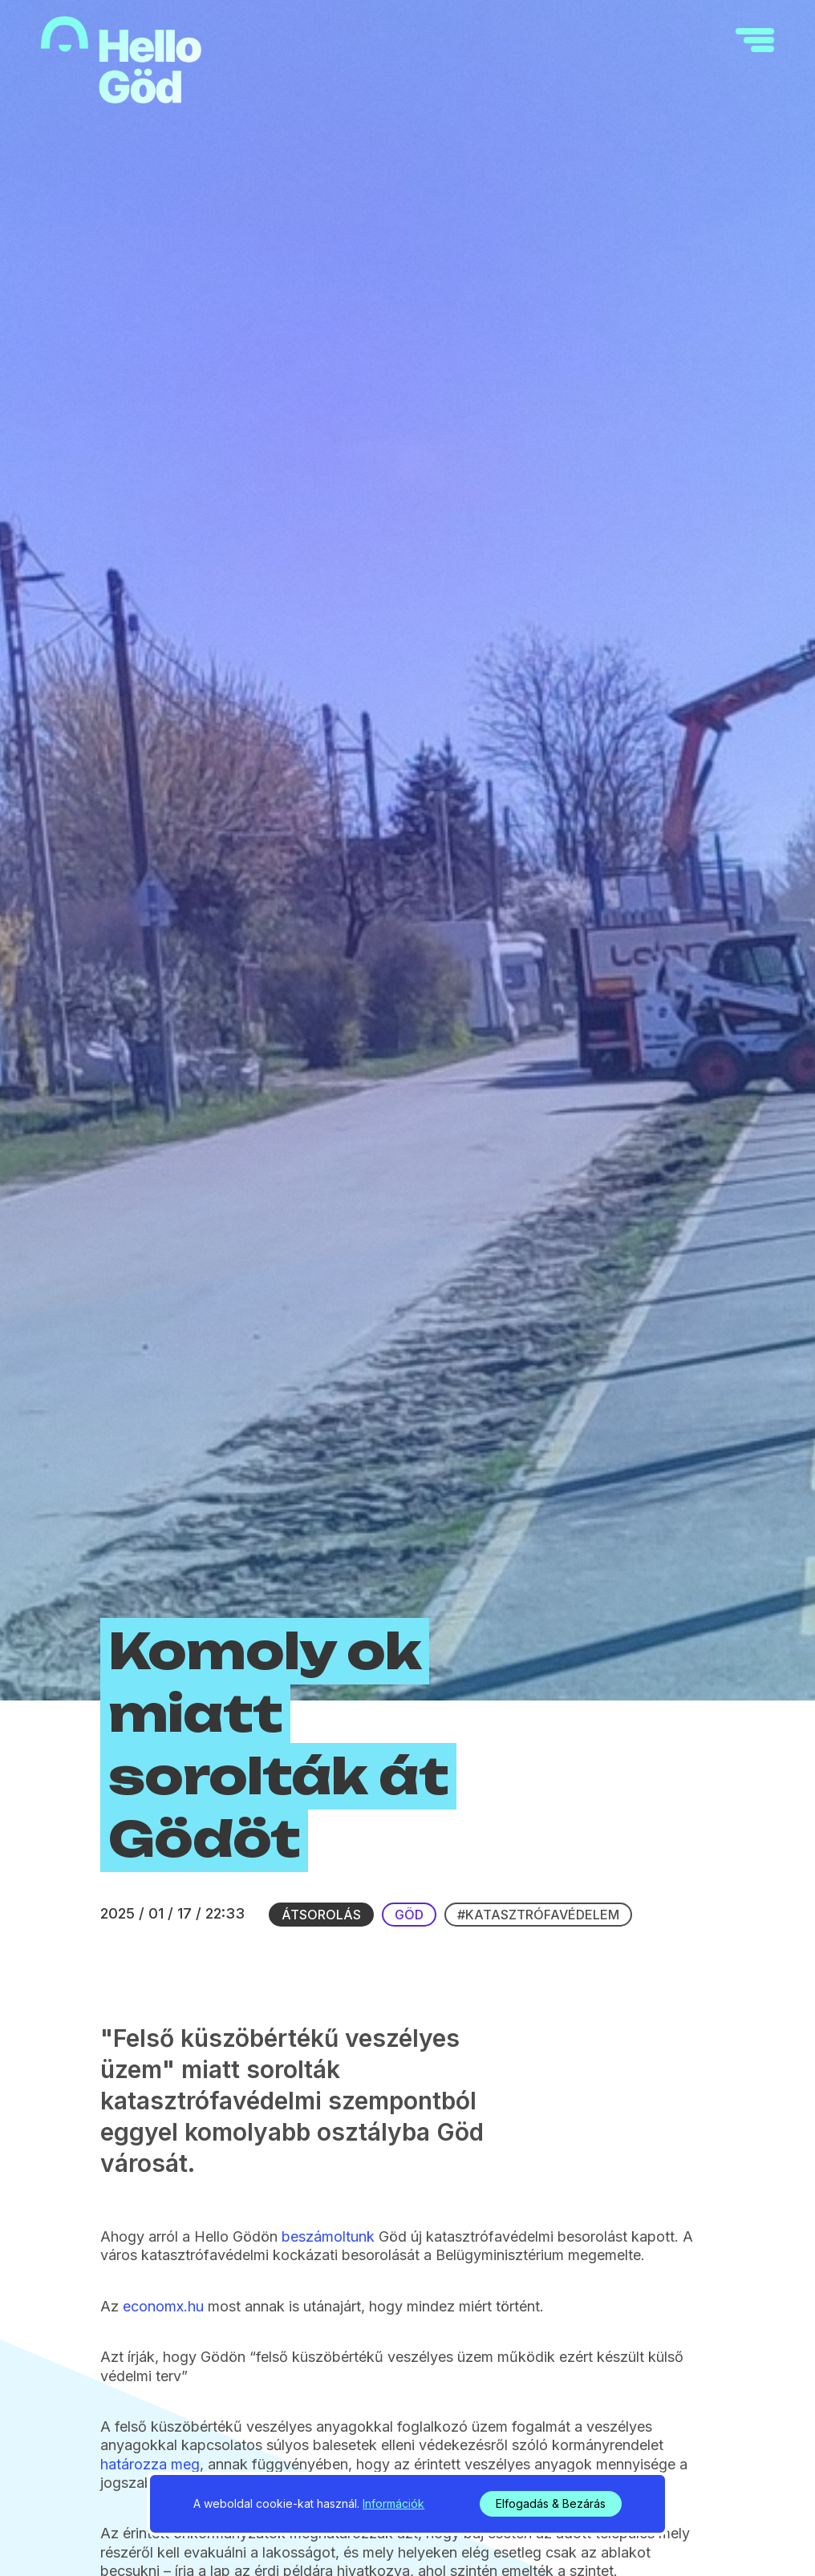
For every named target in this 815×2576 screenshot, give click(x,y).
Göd (409, 1915)
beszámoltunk (328, 2236)
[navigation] (755, 40)
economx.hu (163, 2306)
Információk (393, 2503)
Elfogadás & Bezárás (551, 2503)
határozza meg (150, 2464)
